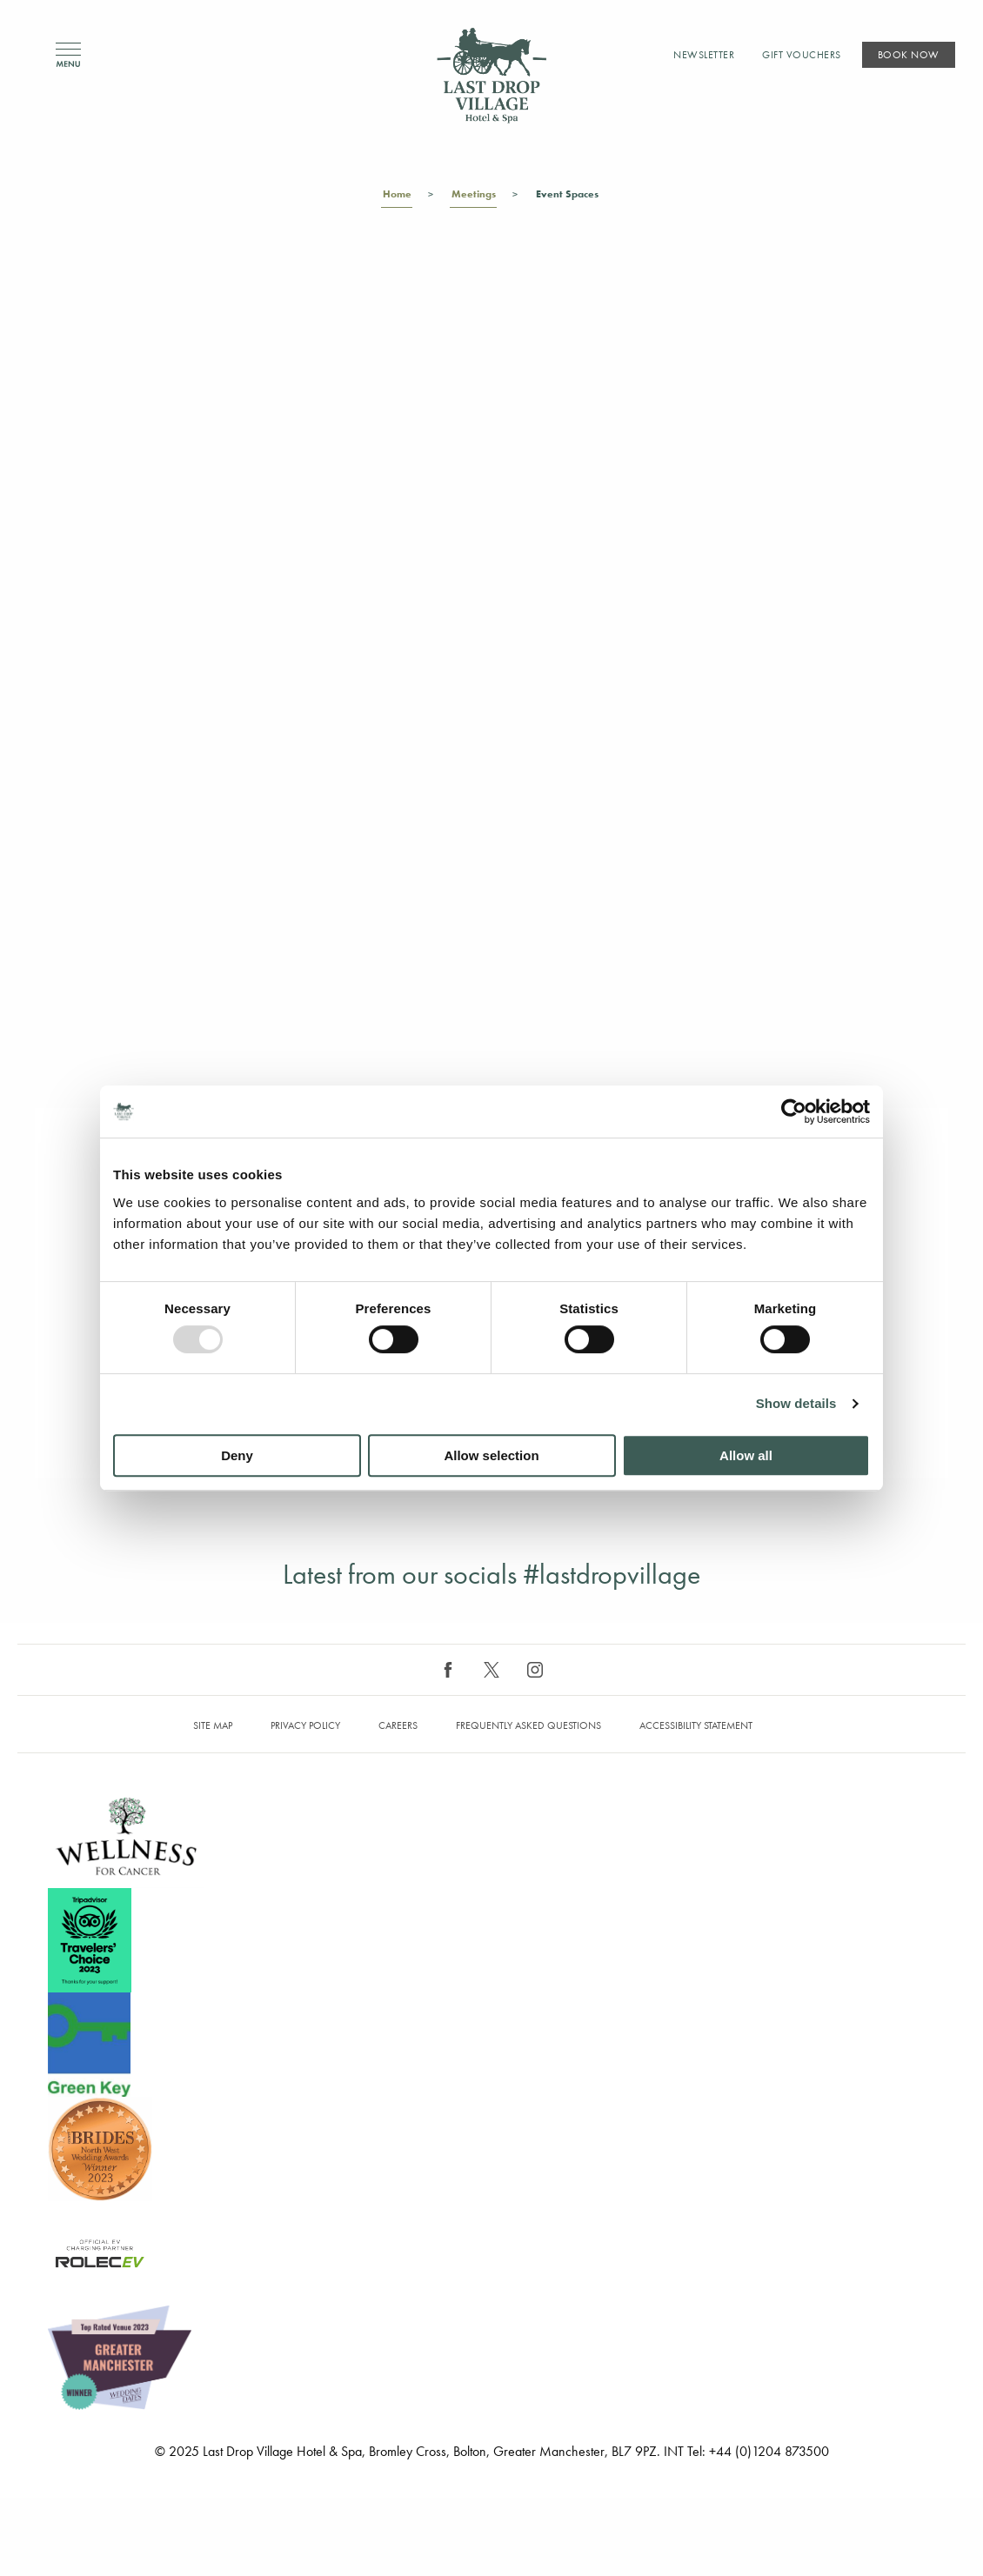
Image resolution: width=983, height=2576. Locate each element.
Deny (237, 1455)
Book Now (909, 55)
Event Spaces (566, 197)
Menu (68, 55)
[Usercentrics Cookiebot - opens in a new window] (794, 1111)
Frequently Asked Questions (528, 1725)
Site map (212, 1725)
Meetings (473, 197)
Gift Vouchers (801, 55)
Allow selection (491, 1455)
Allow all (745, 1455)
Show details (796, 1403)
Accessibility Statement (695, 1725)
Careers (398, 1725)
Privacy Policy (305, 1725)
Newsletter (703, 55)
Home (396, 197)
